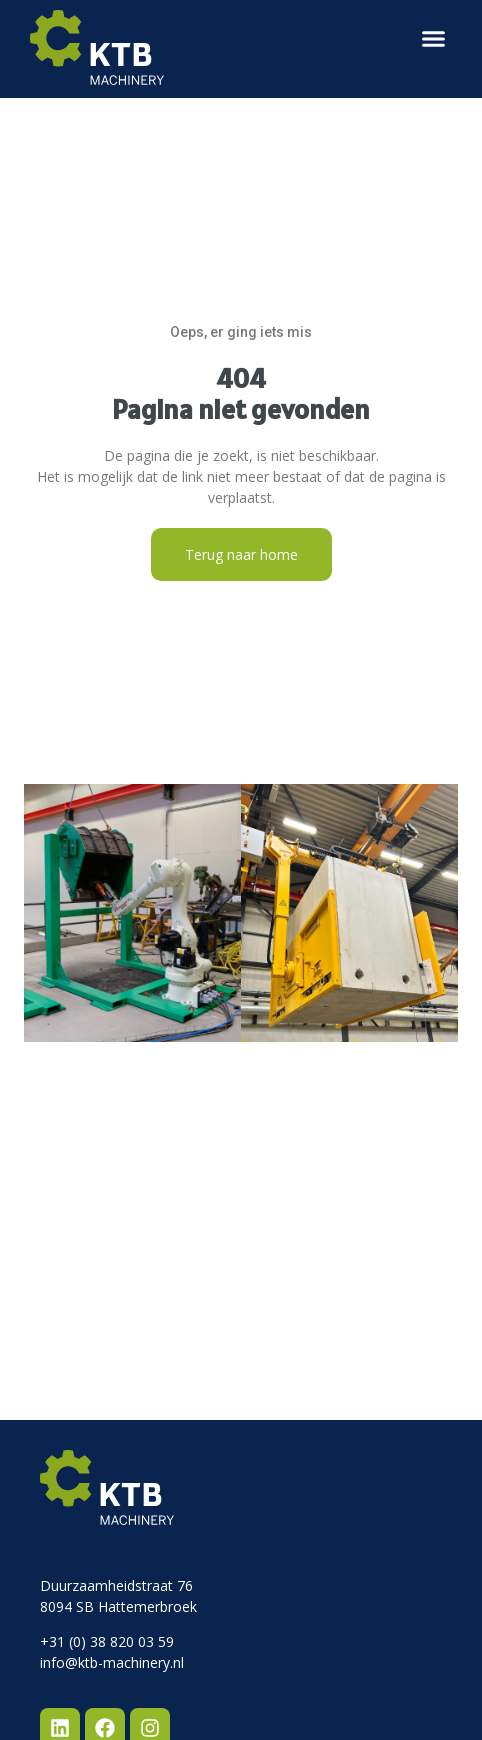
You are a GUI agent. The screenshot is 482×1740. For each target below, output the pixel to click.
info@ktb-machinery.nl (112, 1662)
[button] (434, 39)
